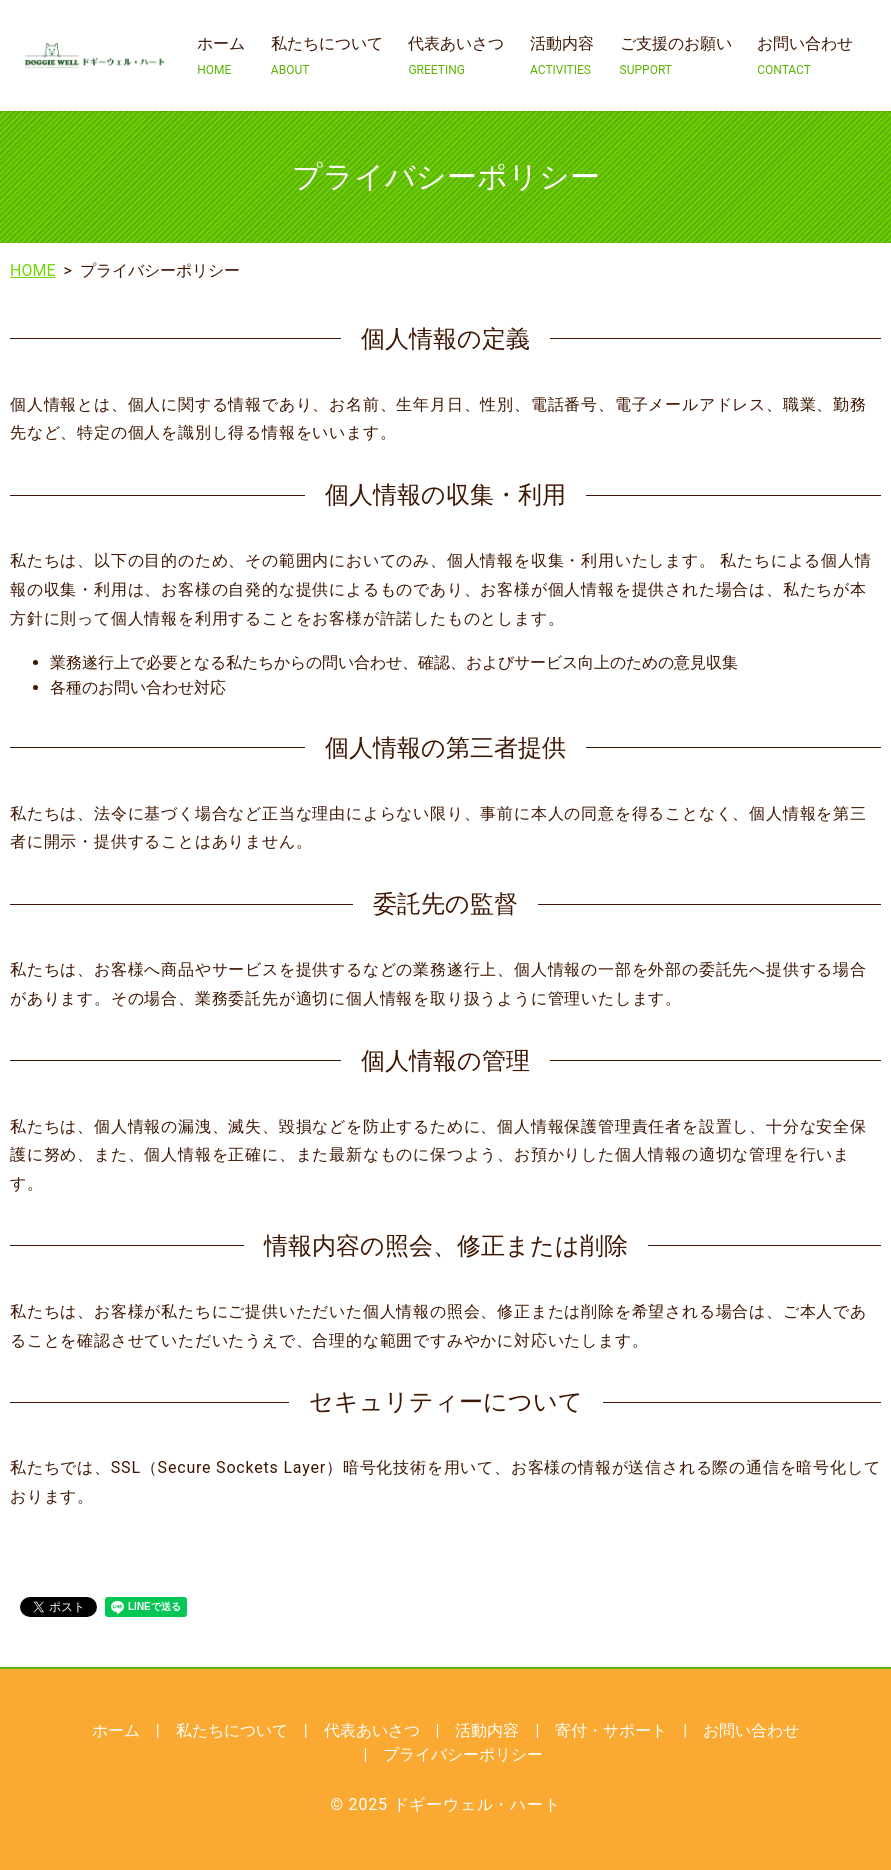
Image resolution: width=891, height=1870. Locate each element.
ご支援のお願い (676, 56)
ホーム (221, 56)
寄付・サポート (611, 1730)
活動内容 (562, 56)
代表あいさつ (456, 56)
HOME (32, 270)
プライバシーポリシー (463, 1754)
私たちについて (327, 56)
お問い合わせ (805, 56)
